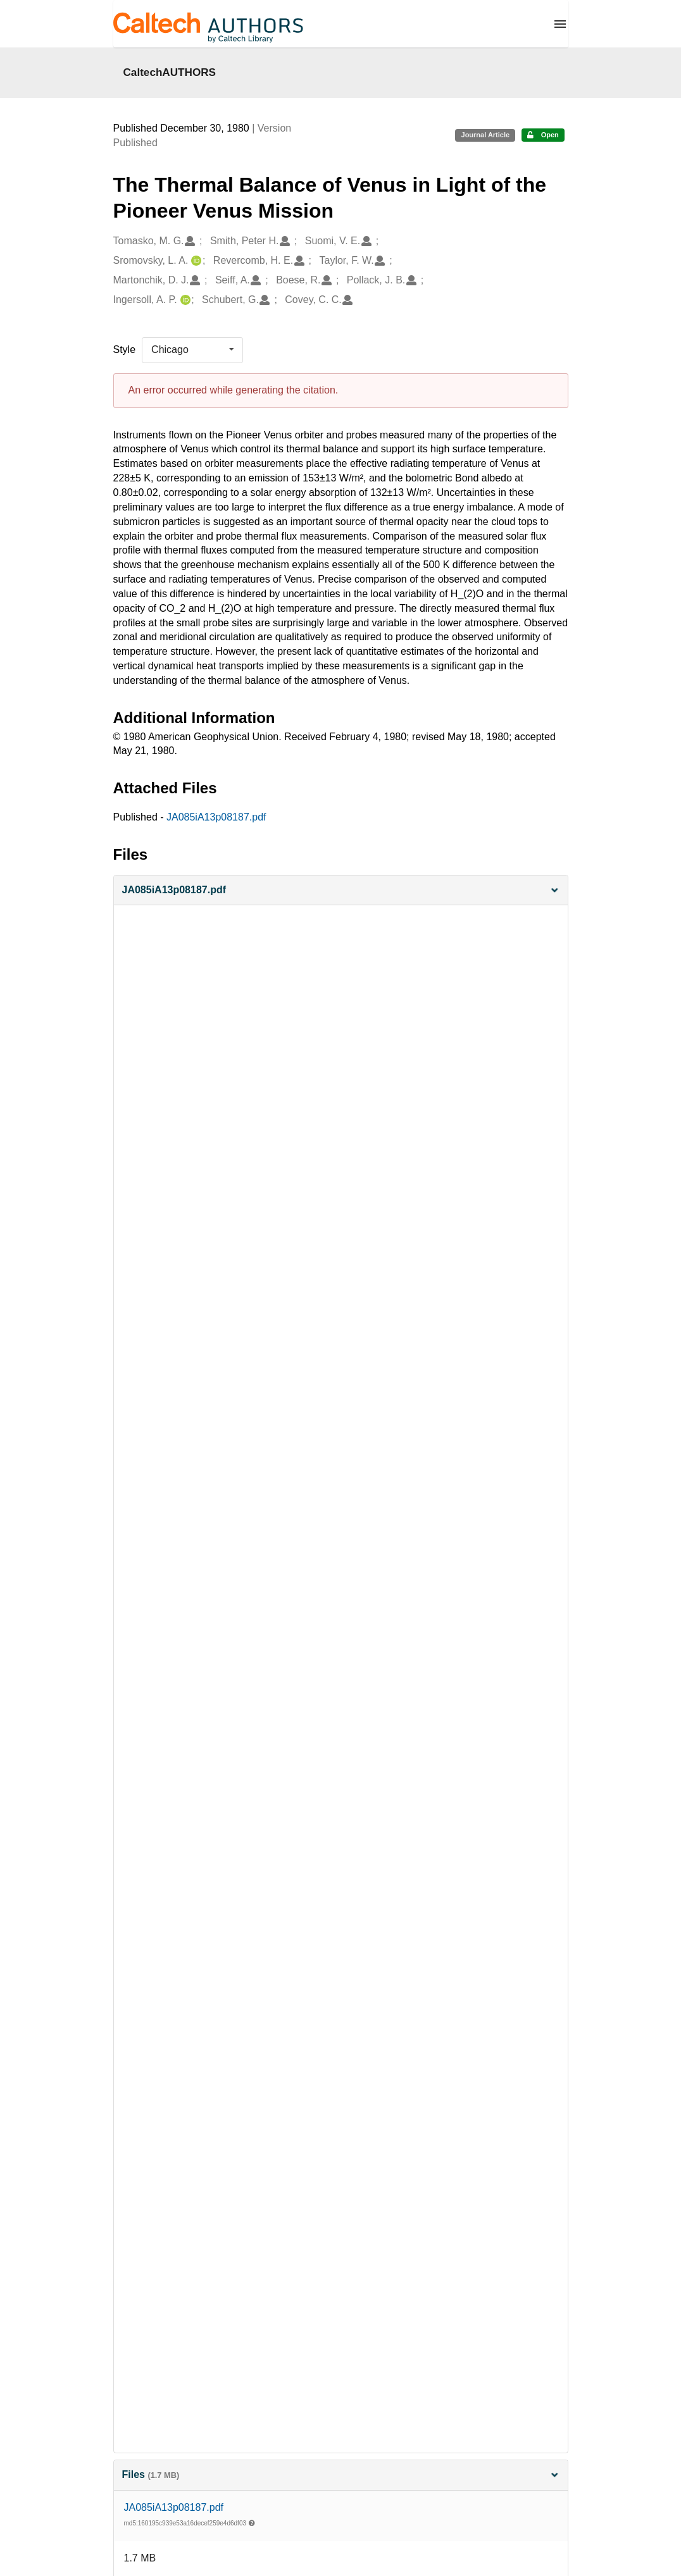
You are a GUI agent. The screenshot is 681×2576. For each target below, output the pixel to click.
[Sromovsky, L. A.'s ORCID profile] (194, 261)
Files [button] (340, 2474)
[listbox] (192, 349)
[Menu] (560, 24)
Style (124, 349)
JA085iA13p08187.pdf (216, 817)
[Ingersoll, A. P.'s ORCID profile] (184, 300)
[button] (340, 890)
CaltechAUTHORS (169, 72)
